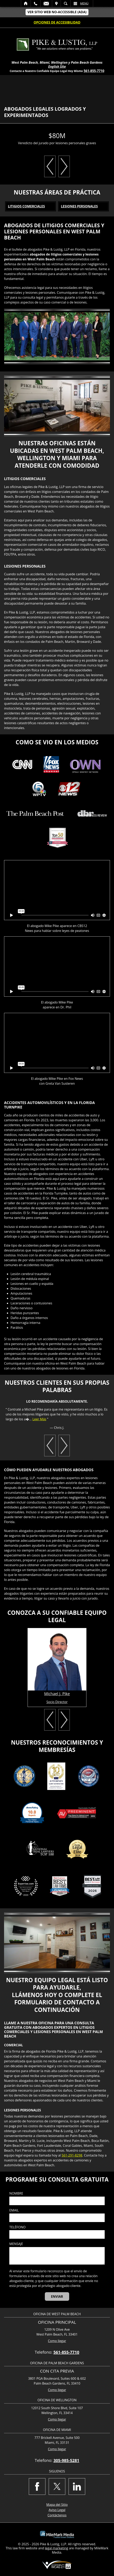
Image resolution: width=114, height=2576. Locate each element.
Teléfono (17, 2227)
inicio (26, 3)
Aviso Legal (57, 2510)
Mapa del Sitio (57, 2504)
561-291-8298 (72, 2155)
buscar (65, 3)
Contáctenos (57, 2515)
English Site (57, 66)
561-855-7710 (94, 71)
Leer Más (39, 1419)
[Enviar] (57, 2296)
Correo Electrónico (46, 3)
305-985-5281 (66, 2460)
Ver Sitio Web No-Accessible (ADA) (57, 12)
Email (14, 2210)
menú (84, 3)
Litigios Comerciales (26, 206)
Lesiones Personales (79, 206)
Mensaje (16, 2244)
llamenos (35, 3)
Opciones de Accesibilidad (57, 22)
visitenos (56, 3)
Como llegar (57, 2341)
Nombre (16, 2193)
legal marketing (56, 2548)
